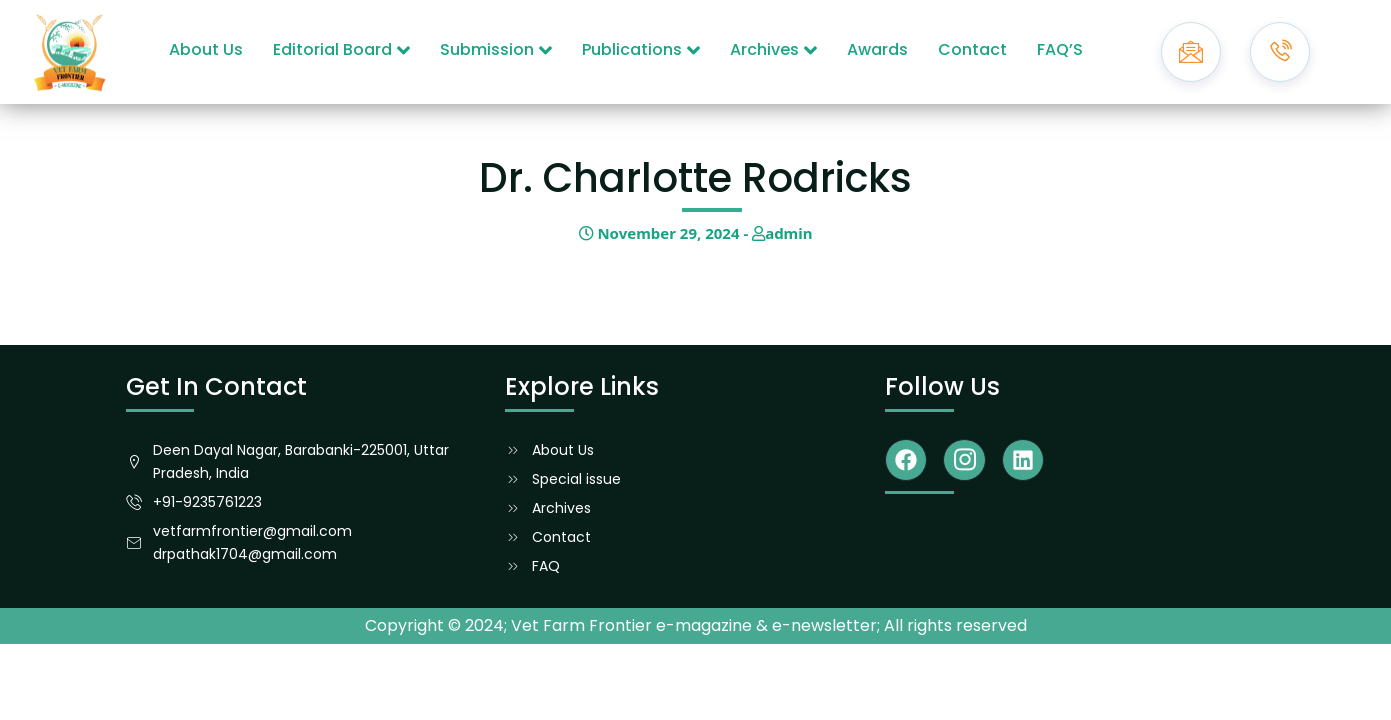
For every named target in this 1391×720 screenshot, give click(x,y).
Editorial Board (341, 49)
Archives (773, 49)
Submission (496, 49)
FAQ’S (1060, 49)
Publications (641, 49)
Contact (972, 49)
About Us (206, 49)
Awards (877, 49)
